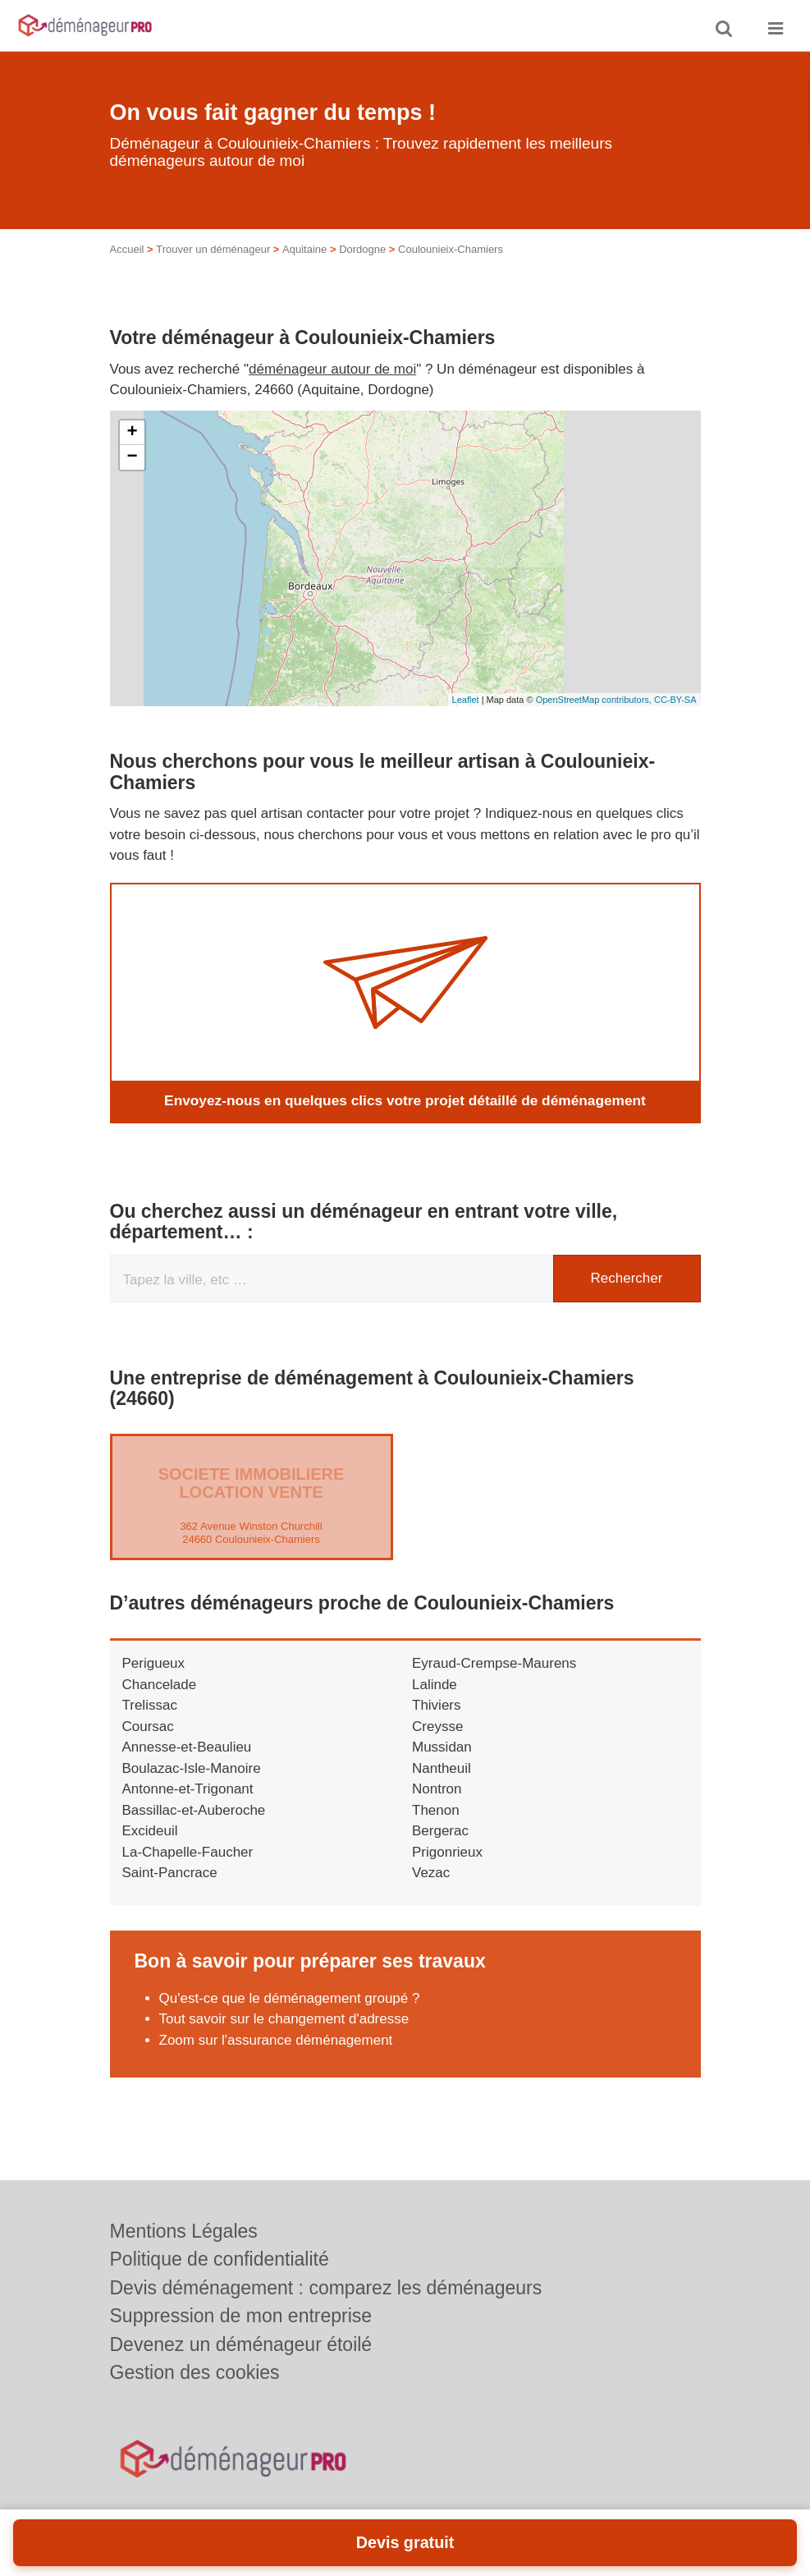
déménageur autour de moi (332, 369)
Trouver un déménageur (213, 249)
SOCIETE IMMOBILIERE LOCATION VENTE (251, 1483)
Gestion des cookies (195, 2372)
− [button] (131, 457)
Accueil (127, 249)
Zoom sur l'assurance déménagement (276, 2040)
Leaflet (465, 700)
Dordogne (362, 249)
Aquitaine (304, 249)
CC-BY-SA (675, 700)
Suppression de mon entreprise (241, 2315)
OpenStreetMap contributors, (595, 700)
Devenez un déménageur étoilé (241, 2344)
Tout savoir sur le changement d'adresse (286, 2019)
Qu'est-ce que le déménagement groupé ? (289, 1998)
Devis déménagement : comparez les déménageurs (326, 2287)
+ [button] (131, 432)
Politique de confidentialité (219, 2259)
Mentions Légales (184, 2231)
